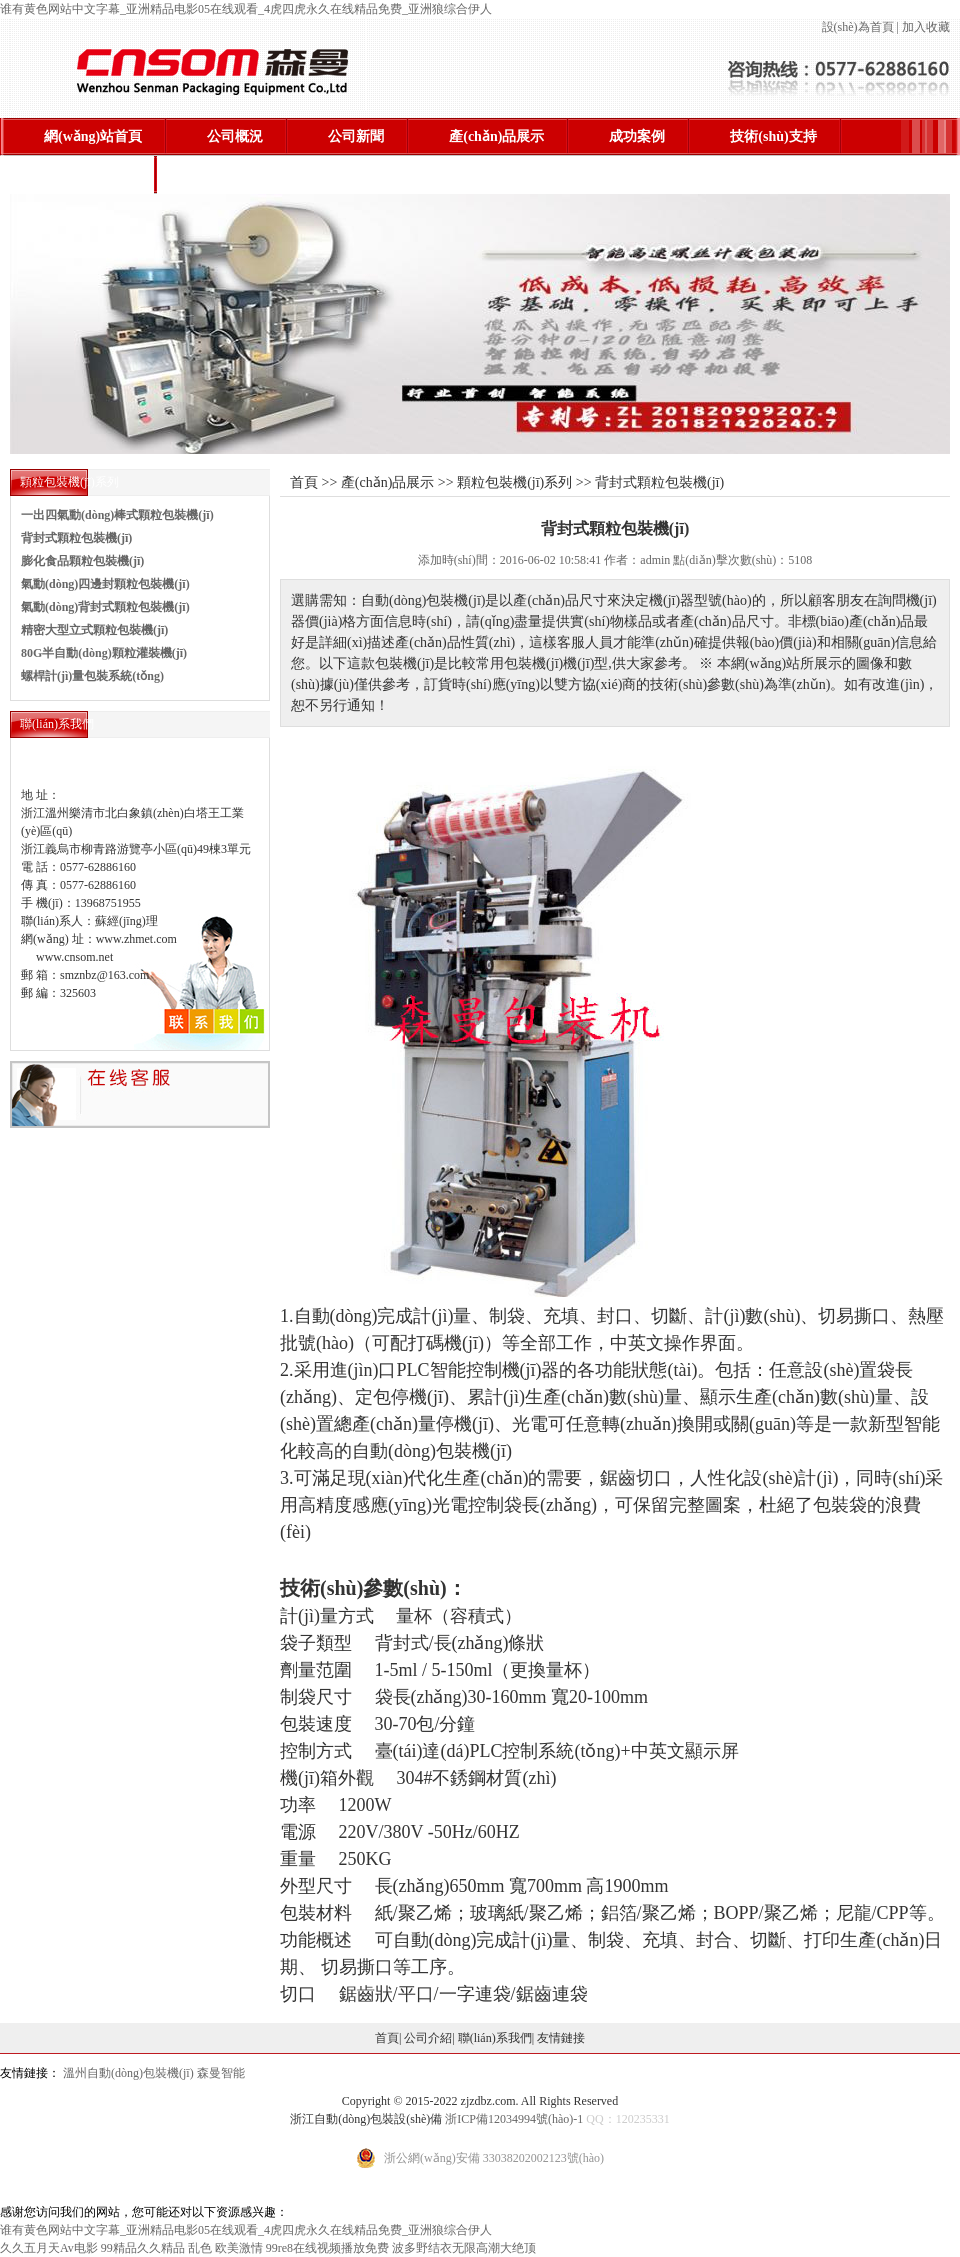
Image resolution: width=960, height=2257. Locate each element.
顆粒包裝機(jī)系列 (514, 482)
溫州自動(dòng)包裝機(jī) (128, 2073)
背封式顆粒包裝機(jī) (76, 538)
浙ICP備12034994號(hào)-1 (514, 2119)
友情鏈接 (561, 2038)
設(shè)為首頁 (858, 27)
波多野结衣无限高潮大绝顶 (464, 2248)
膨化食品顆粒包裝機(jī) (82, 561)
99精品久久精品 (143, 2248)
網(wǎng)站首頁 (93, 136)
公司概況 (235, 136)
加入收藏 (926, 27)
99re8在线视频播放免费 (327, 2248)
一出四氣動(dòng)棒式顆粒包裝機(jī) (117, 515)
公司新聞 (356, 136)
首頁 (387, 2038)
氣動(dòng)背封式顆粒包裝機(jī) (105, 607)
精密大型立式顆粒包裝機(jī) (94, 630)
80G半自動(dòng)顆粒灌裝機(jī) (104, 653)
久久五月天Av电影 (49, 2248)
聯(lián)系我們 (88, 174)
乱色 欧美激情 (225, 2248)
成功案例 (637, 136)
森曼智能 (221, 2073)
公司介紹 (428, 2038)
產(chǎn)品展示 (496, 136)
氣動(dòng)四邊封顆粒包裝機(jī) (105, 584)
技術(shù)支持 (773, 136)
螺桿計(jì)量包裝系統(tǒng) (92, 676)
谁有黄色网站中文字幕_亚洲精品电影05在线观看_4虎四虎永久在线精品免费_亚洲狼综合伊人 (246, 9)
